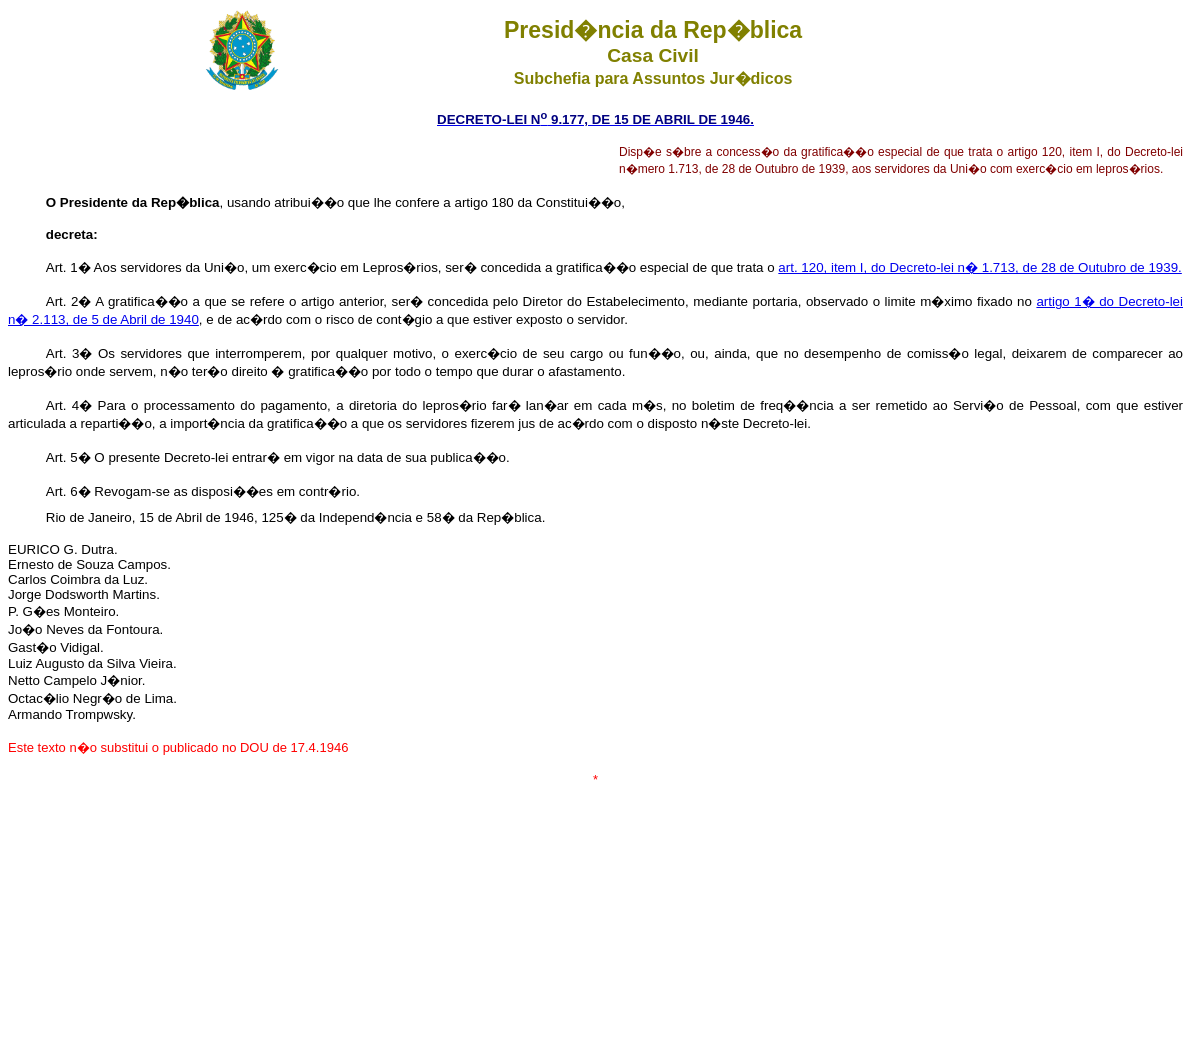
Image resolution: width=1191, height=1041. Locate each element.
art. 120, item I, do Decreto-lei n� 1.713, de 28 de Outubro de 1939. (979, 267)
